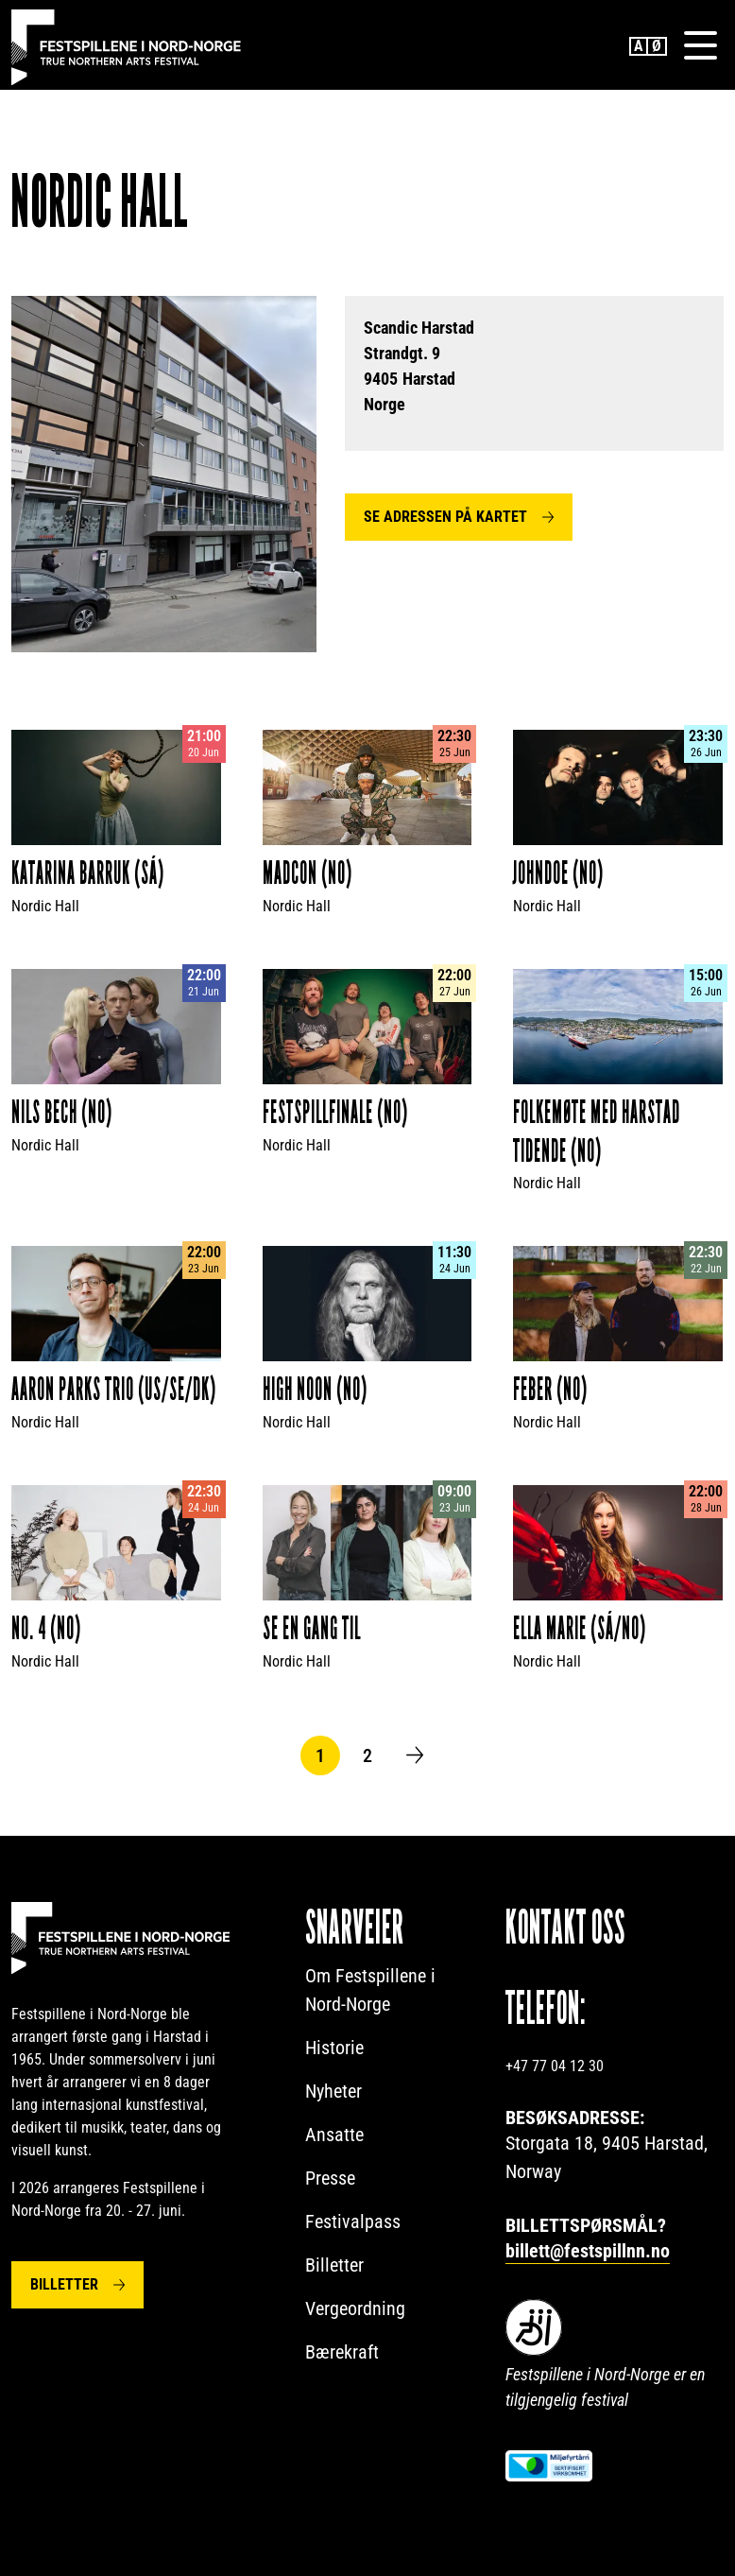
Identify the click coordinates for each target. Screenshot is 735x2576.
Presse (330, 2180)
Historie (334, 2049)
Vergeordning (355, 2310)
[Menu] (700, 46)
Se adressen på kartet (445, 519)
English (638, 47)
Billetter (64, 2286)
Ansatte (334, 2136)
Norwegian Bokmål (657, 47)
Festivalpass (353, 2223)
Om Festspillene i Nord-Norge (370, 1991)
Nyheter (333, 2093)
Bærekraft (342, 2354)
